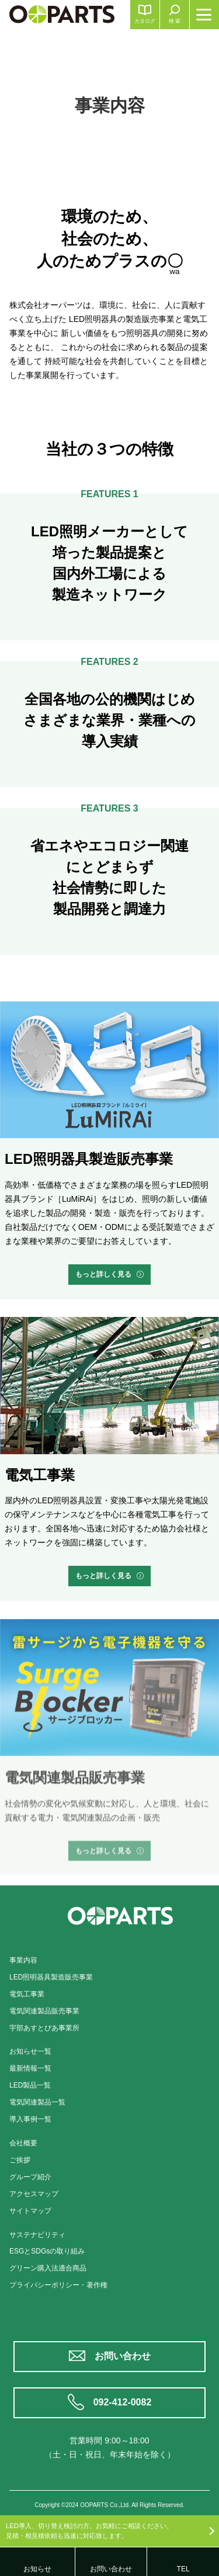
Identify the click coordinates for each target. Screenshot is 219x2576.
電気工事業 (26, 1994)
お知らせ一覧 (30, 2051)
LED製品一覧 (30, 2085)
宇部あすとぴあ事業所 (44, 2028)
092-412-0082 (122, 2402)
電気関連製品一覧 (37, 2102)
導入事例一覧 (30, 2119)
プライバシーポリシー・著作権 (58, 2285)
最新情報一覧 (30, 2068)
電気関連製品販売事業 (44, 2011)
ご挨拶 (19, 2160)
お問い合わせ (123, 2356)
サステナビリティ (37, 2235)
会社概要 (23, 2143)
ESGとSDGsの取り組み (47, 2251)
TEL (183, 2569)
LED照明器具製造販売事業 (51, 1977)
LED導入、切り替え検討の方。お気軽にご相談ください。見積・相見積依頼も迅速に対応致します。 (89, 2530)
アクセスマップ (33, 2194)
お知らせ (37, 2569)
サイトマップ (30, 2211)
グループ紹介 (30, 2177)
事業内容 (23, 1960)
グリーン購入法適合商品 (47, 2268)
